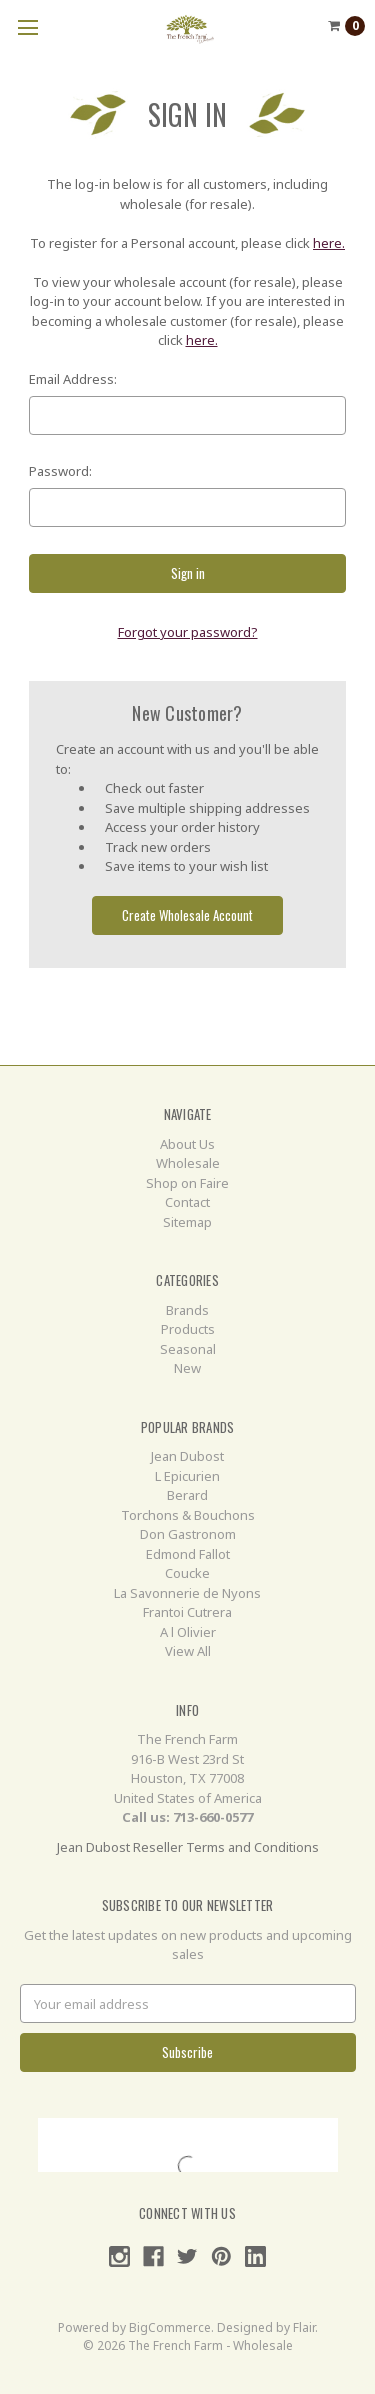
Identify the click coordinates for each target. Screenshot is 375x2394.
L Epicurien (187, 1476)
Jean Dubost (187, 1456)
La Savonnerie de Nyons (187, 1593)
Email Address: (73, 379)
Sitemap (187, 1222)
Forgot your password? (188, 632)
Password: (60, 471)
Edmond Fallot (188, 1554)
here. (329, 243)
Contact (187, 1202)
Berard (187, 1495)
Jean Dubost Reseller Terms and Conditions (188, 1847)
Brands (187, 1310)
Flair (304, 2327)
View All (188, 1651)
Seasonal (188, 1349)
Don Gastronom (188, 1534)
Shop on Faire (187, 1183)
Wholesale (188, 1163)
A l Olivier (188, 1632)
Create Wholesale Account (187, 915)
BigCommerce (170, 2327)
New (187, 1368)
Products (188, 1329)
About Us (187, 1144)
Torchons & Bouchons (188, 1515)
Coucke (187, 1573)
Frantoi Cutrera (187, 1612)
